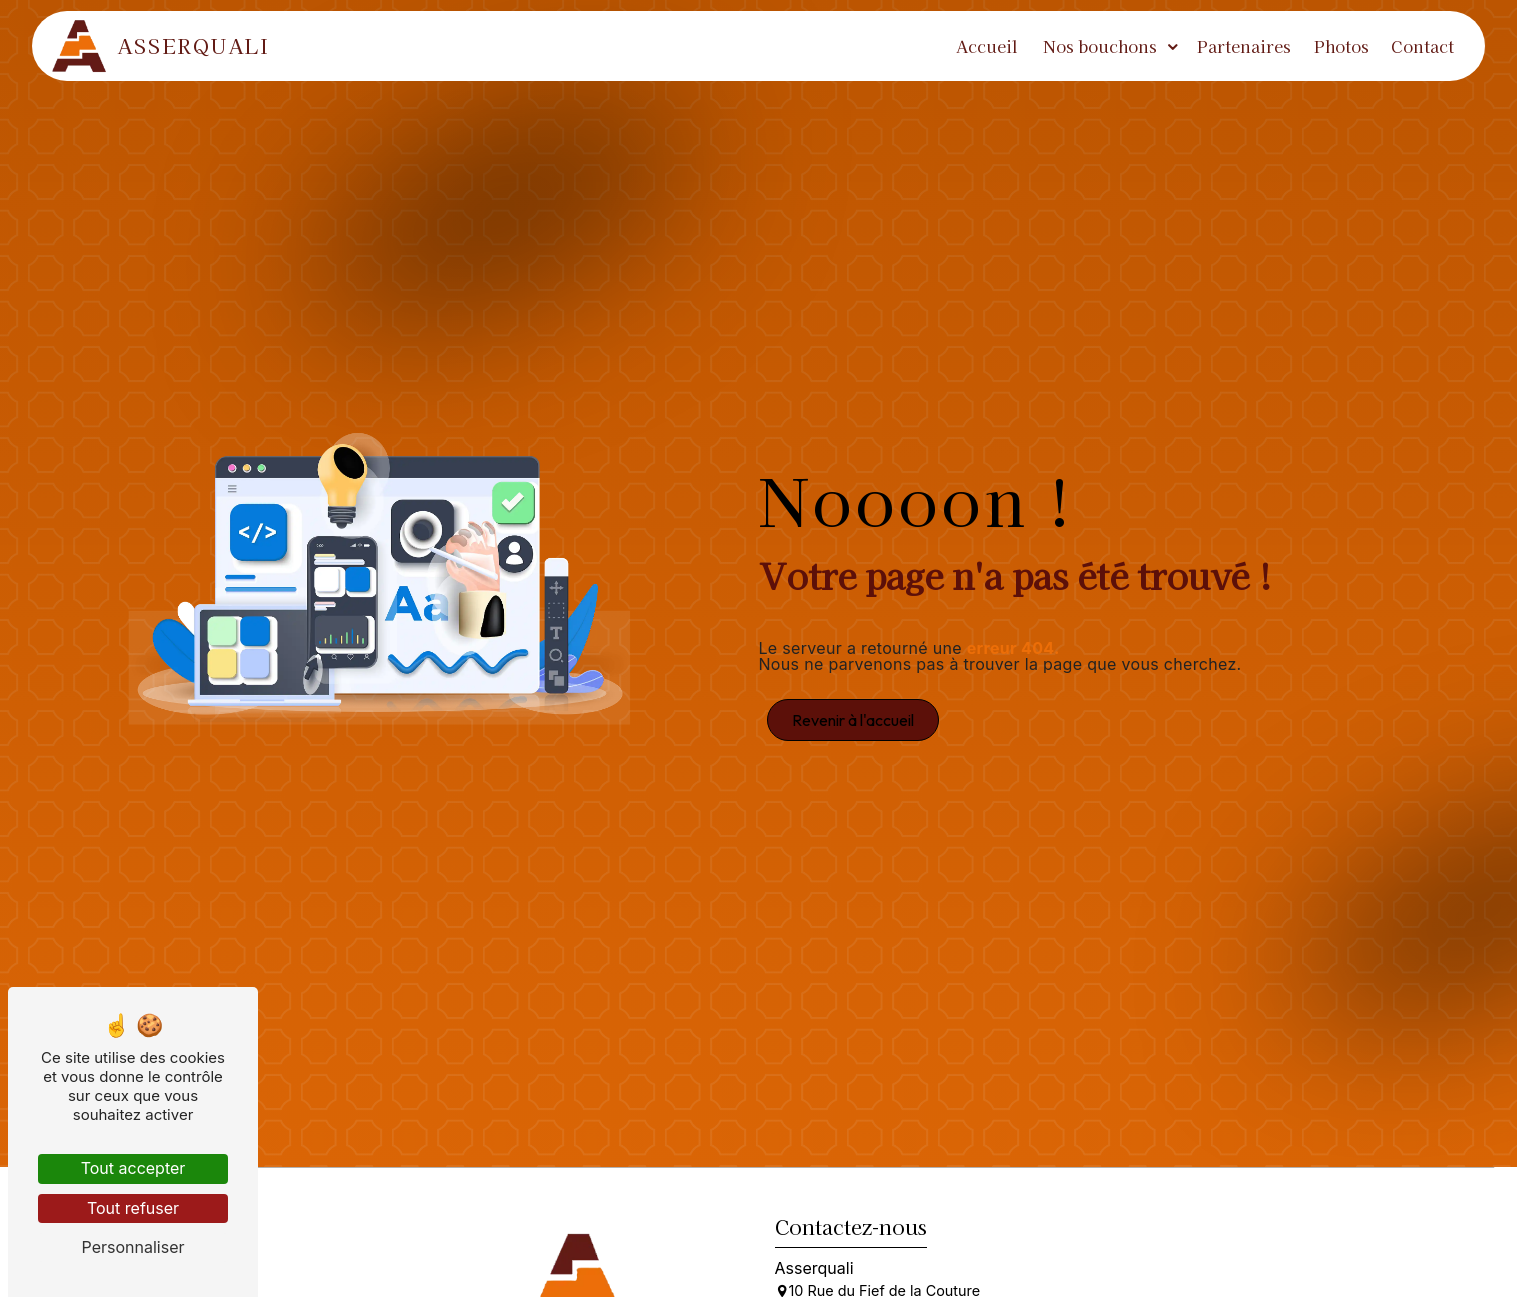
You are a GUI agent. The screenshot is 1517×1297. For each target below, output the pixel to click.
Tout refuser (133, 1208)
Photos (1336, 46)
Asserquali (165, 46)
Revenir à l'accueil (853, 720)
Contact (1418, 46)
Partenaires (1240, 46)
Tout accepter (133, 1168)
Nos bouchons (1095, 46)
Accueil (983, 46)
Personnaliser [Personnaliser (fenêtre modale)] (133, 1247)
